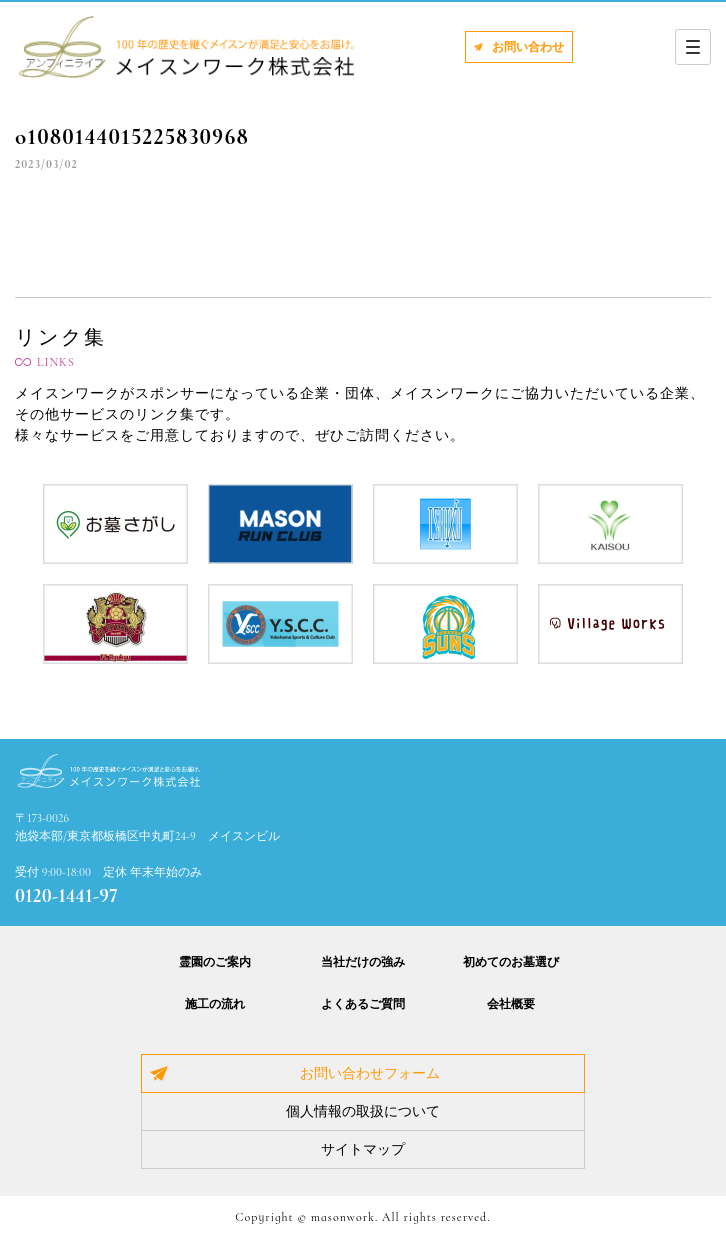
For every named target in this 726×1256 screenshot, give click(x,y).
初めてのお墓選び (511, 962)
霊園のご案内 (215, 962)
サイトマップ (363, 1149)
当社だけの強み (363, 962)
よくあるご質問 (363, 1004)
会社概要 (511, 1004)
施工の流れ (215, 1004)
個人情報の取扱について (363, 1111)
